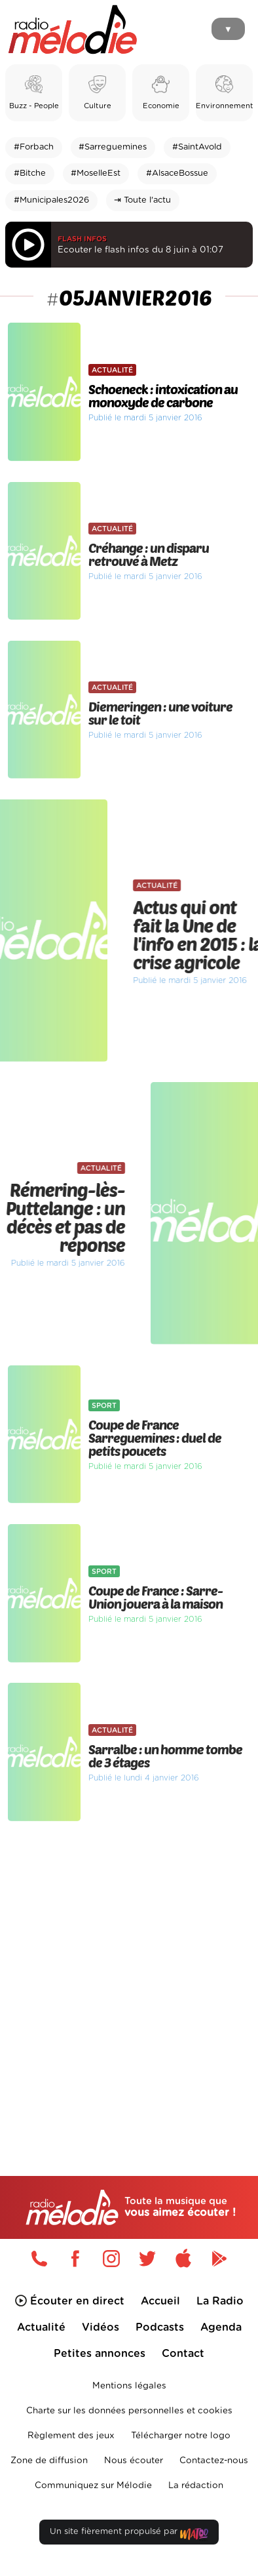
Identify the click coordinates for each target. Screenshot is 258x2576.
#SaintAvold (197, 147)
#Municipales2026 (51, 200)
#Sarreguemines (113, 147)
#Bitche (30, 173)
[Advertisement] (129, 1970)
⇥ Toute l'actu (142, 200)
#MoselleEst (95, 173)
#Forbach (34, 147)
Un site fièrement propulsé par (129, 2534)
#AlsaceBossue (177, 173)
